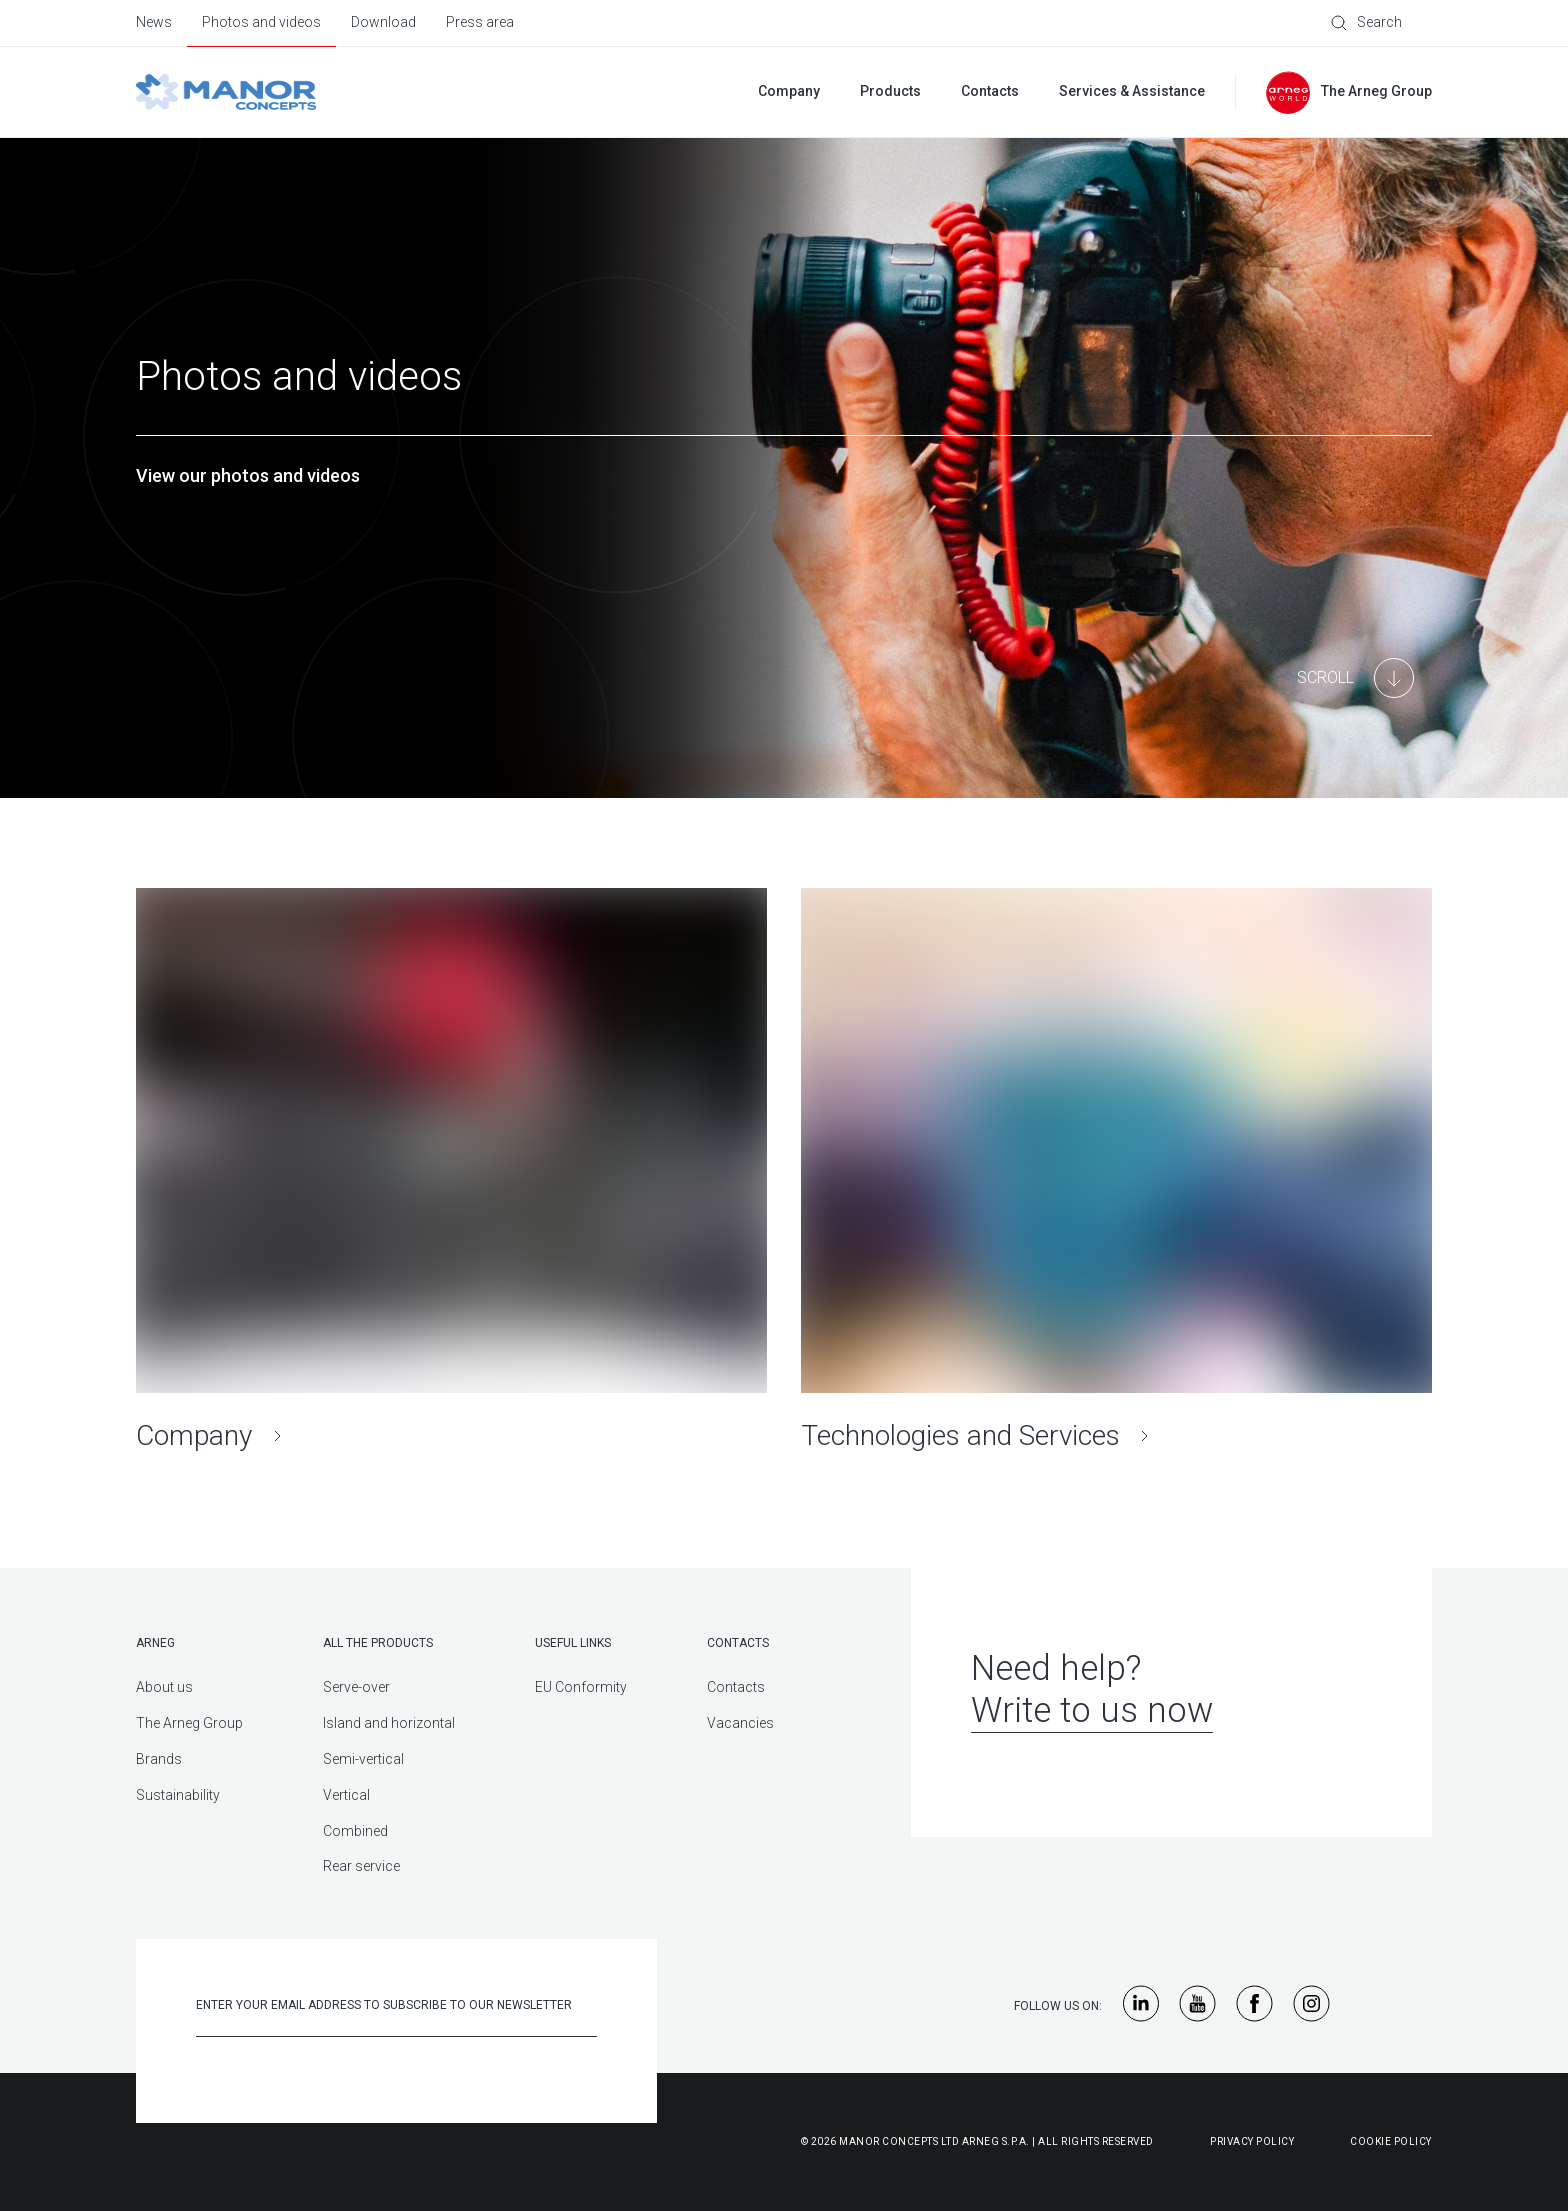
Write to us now (1092, 1710)
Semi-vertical (363, 1759)
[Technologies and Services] (1116, 1170)
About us (164, 1687)
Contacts (736, 1687)
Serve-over (356, 1687)
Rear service (361, 1866)
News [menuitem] (154, 22)
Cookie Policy (1391, 2141)
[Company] (451, 1170)
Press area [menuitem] (480, 22)
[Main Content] (1355, 678)
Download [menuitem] (383, 22)
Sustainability (178, 1795)
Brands (159, 1759)
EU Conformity (581, 1687)
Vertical (346, 1795)
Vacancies (740, 1723)
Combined (355, 1831)
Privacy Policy (1252, 2141)
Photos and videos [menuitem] (261, 22)
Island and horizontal (389, 1723)
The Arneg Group (189, 1723)
